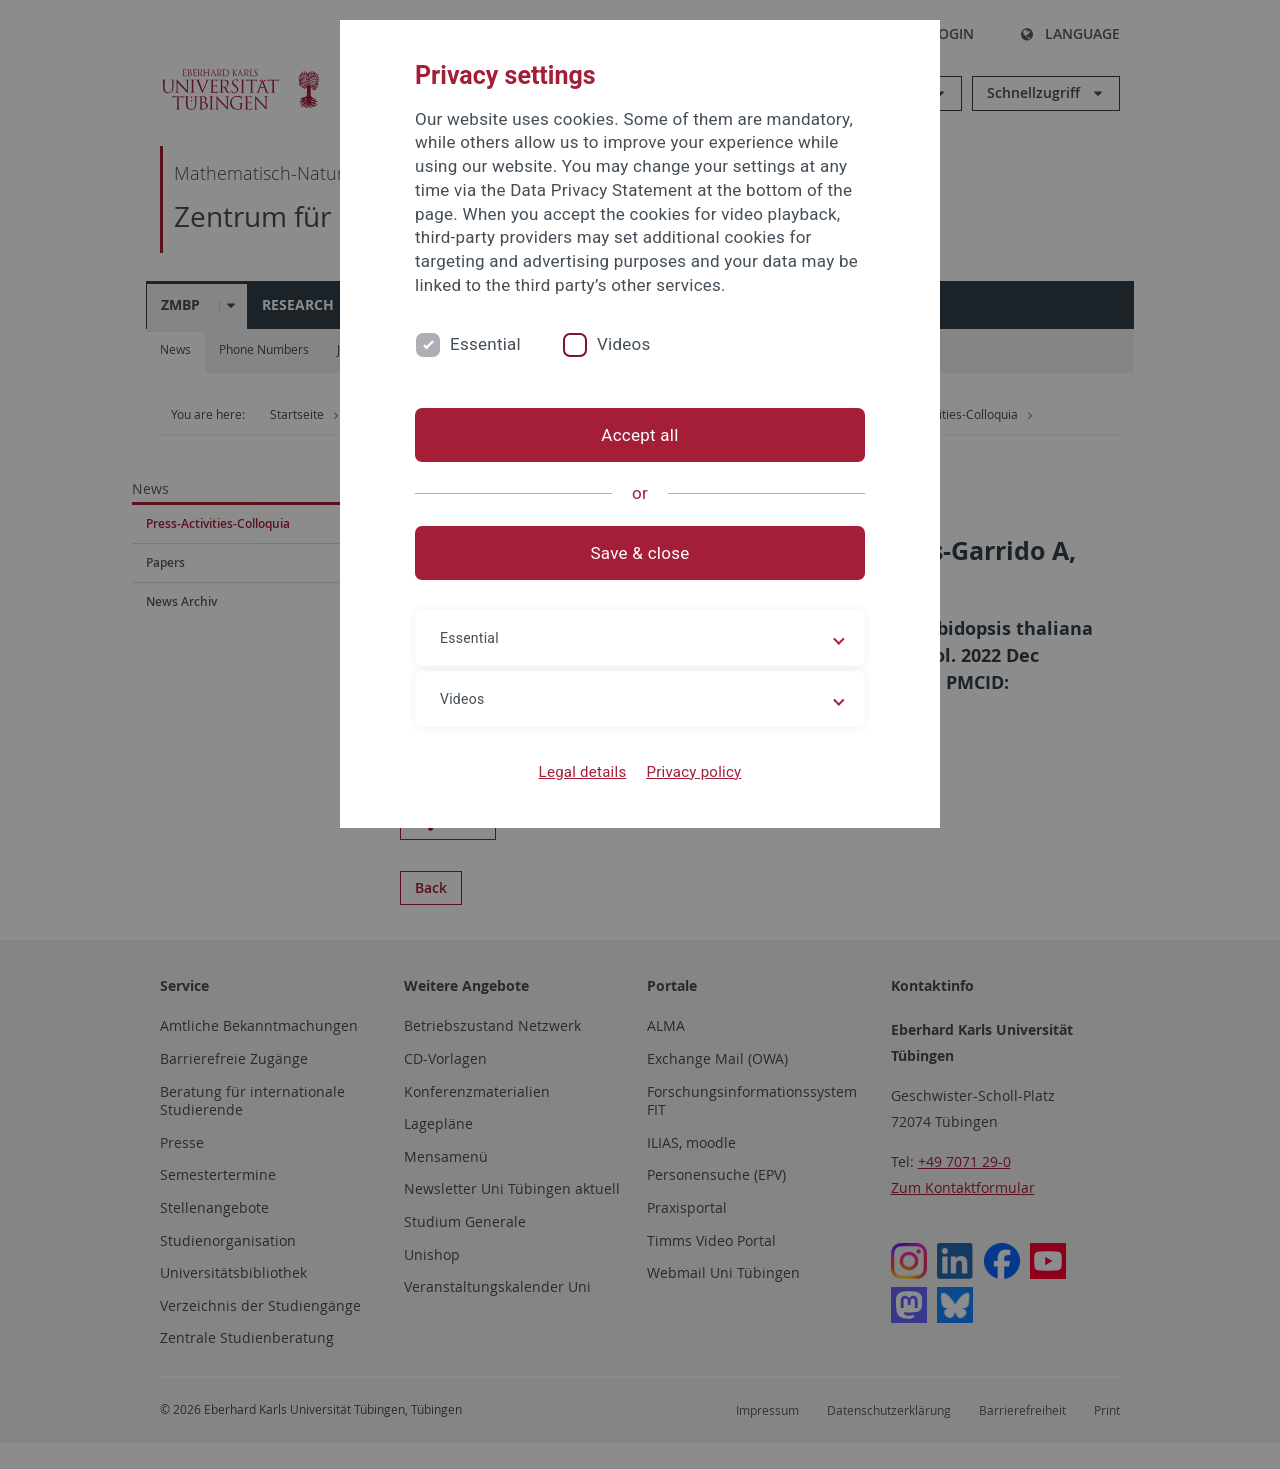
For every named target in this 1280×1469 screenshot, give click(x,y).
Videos (624, 344)
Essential (485, 344)
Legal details (583, 772)
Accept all (639, 435)
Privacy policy (693, 772)
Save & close (640, 553)
